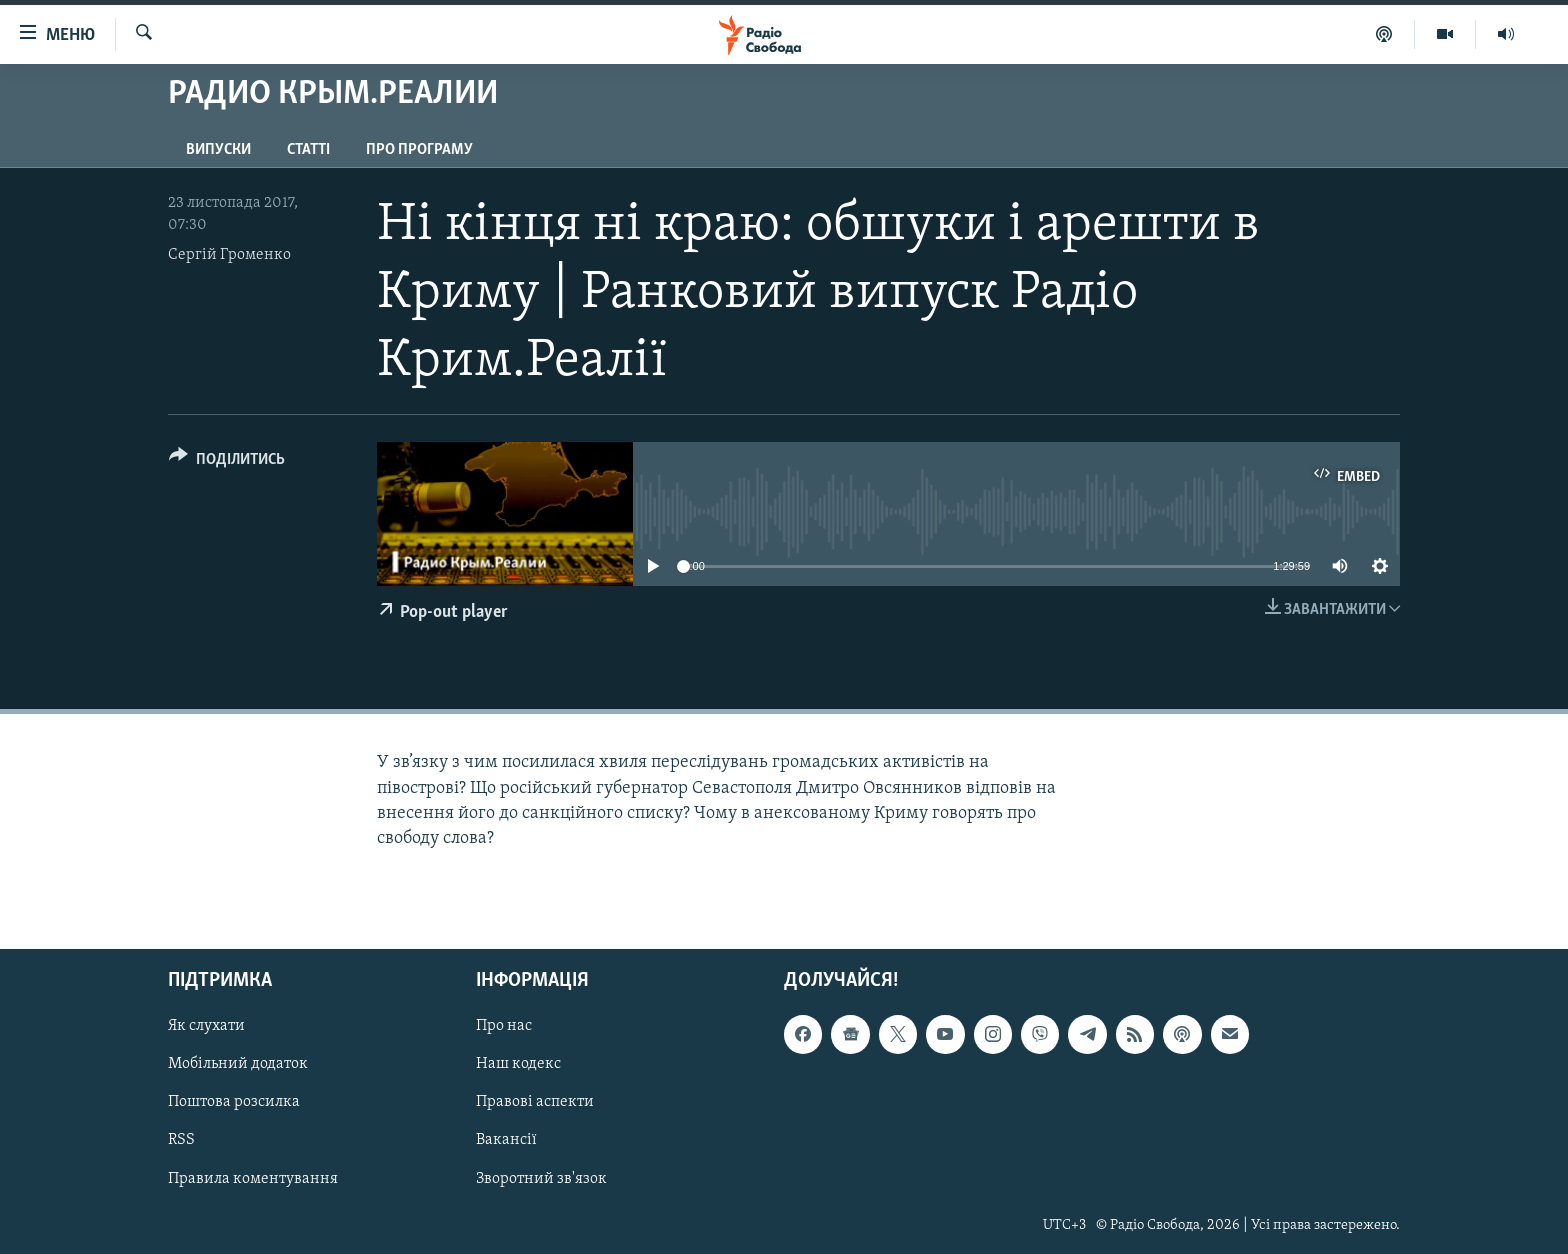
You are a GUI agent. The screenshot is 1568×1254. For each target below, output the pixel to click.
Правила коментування (253, 1179)
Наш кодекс (518, 1064)
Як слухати (206, 1026)
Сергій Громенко (229, 255)
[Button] (227, 462)
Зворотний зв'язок (541, 1179)
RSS (181, 1141)
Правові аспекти (535, 1103)
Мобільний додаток (238, 1064)
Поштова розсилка (234, 1103)
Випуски (218, 150)
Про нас (504, 1026)
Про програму (419, 150)
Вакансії (506, 1141)
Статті (308, 150)
